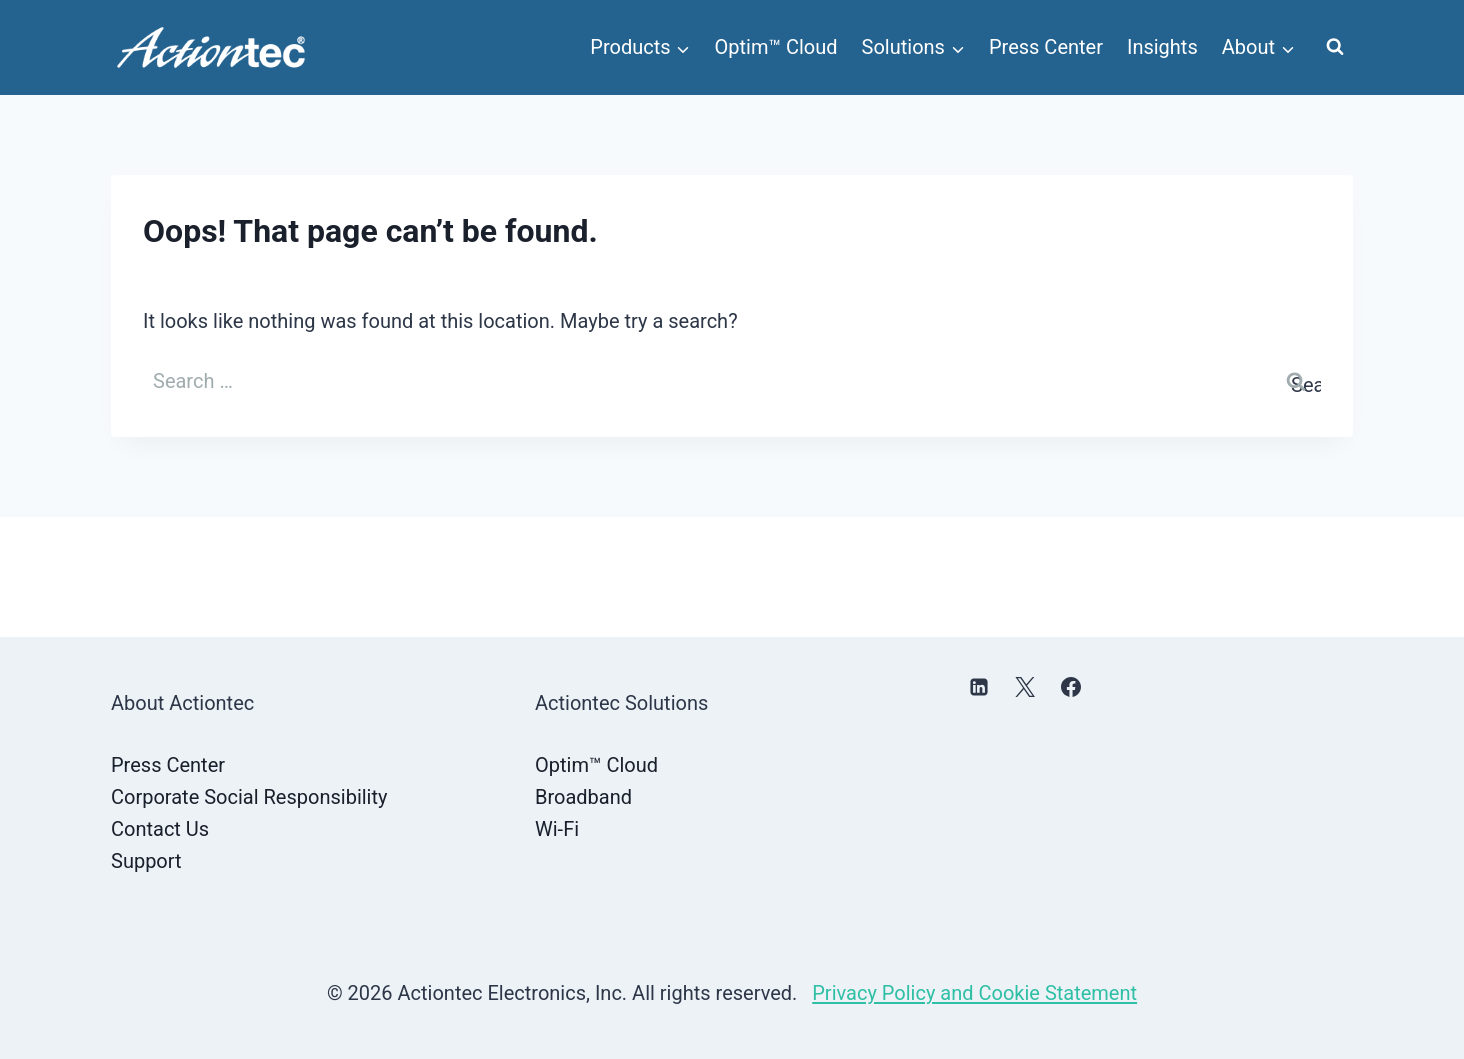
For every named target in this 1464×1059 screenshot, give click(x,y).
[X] (1025, 687)
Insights (1162, 47)
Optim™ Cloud (776, 47)
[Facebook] (1071, 687)
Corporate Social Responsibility (249, 797)
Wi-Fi (557, 829)
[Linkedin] (979, 687)
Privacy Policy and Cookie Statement (974, 993)
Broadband (583, 797)
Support (146, 861)
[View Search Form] (1335, 47)
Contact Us (160, 829)
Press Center (1046, 47)
